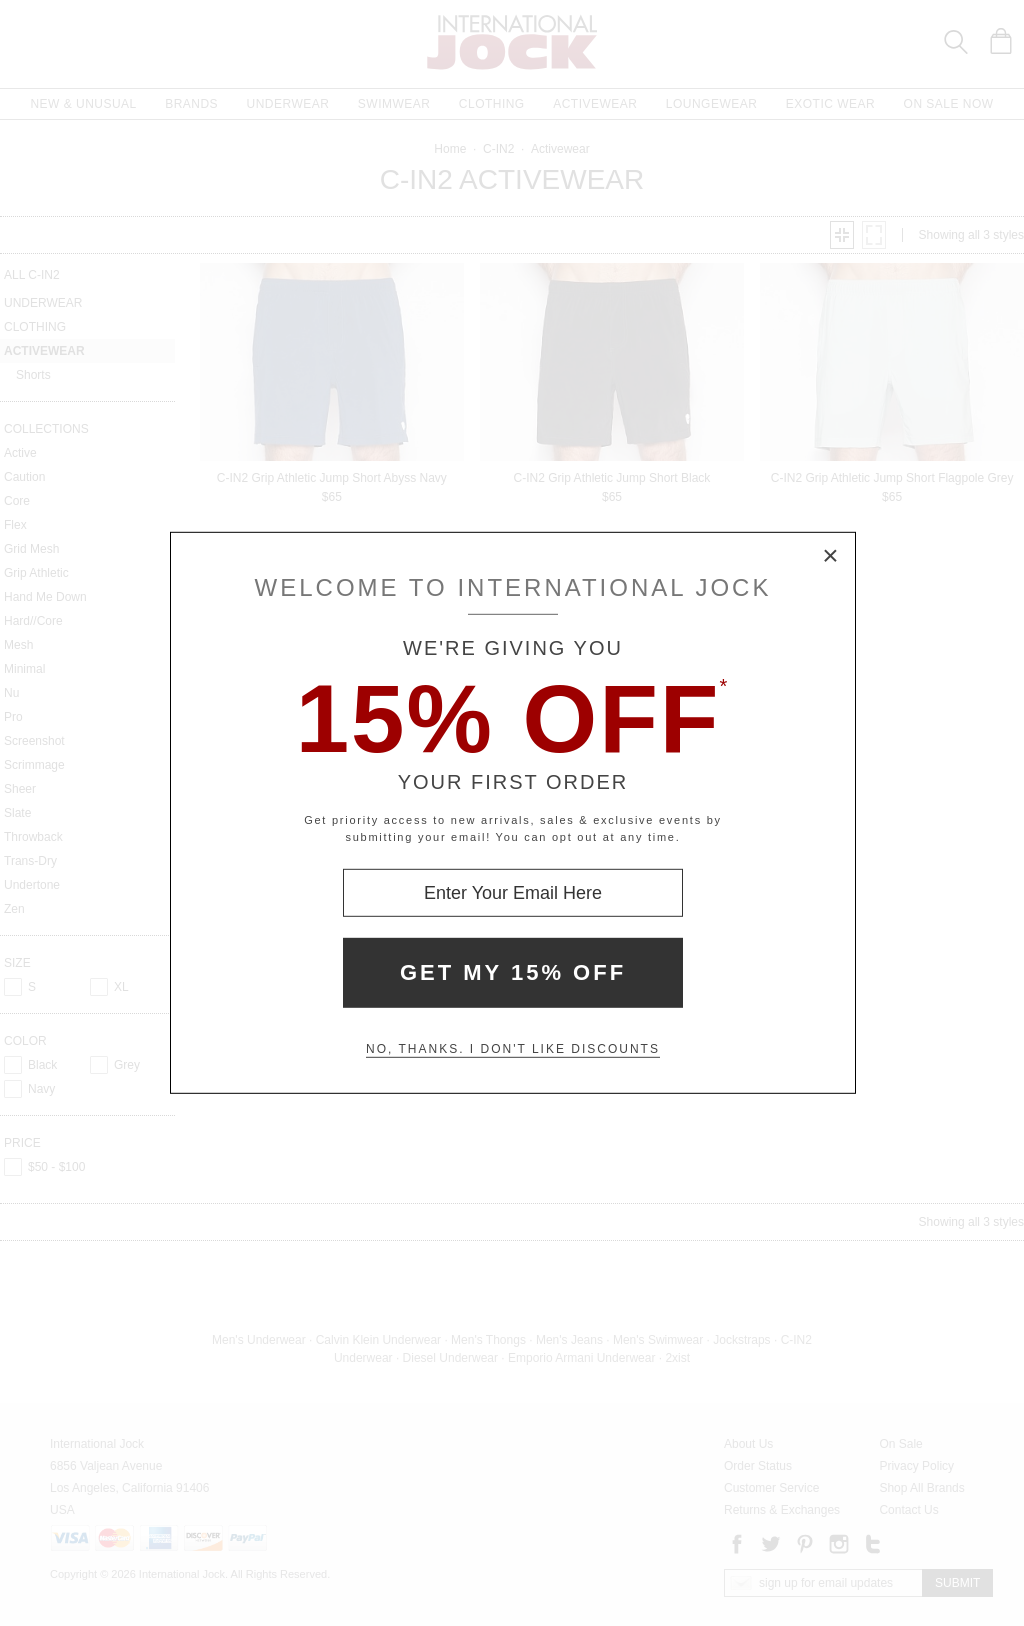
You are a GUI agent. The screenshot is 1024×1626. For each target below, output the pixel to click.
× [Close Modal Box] (831, 557)
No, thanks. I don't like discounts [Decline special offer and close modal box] (513, 1049)
